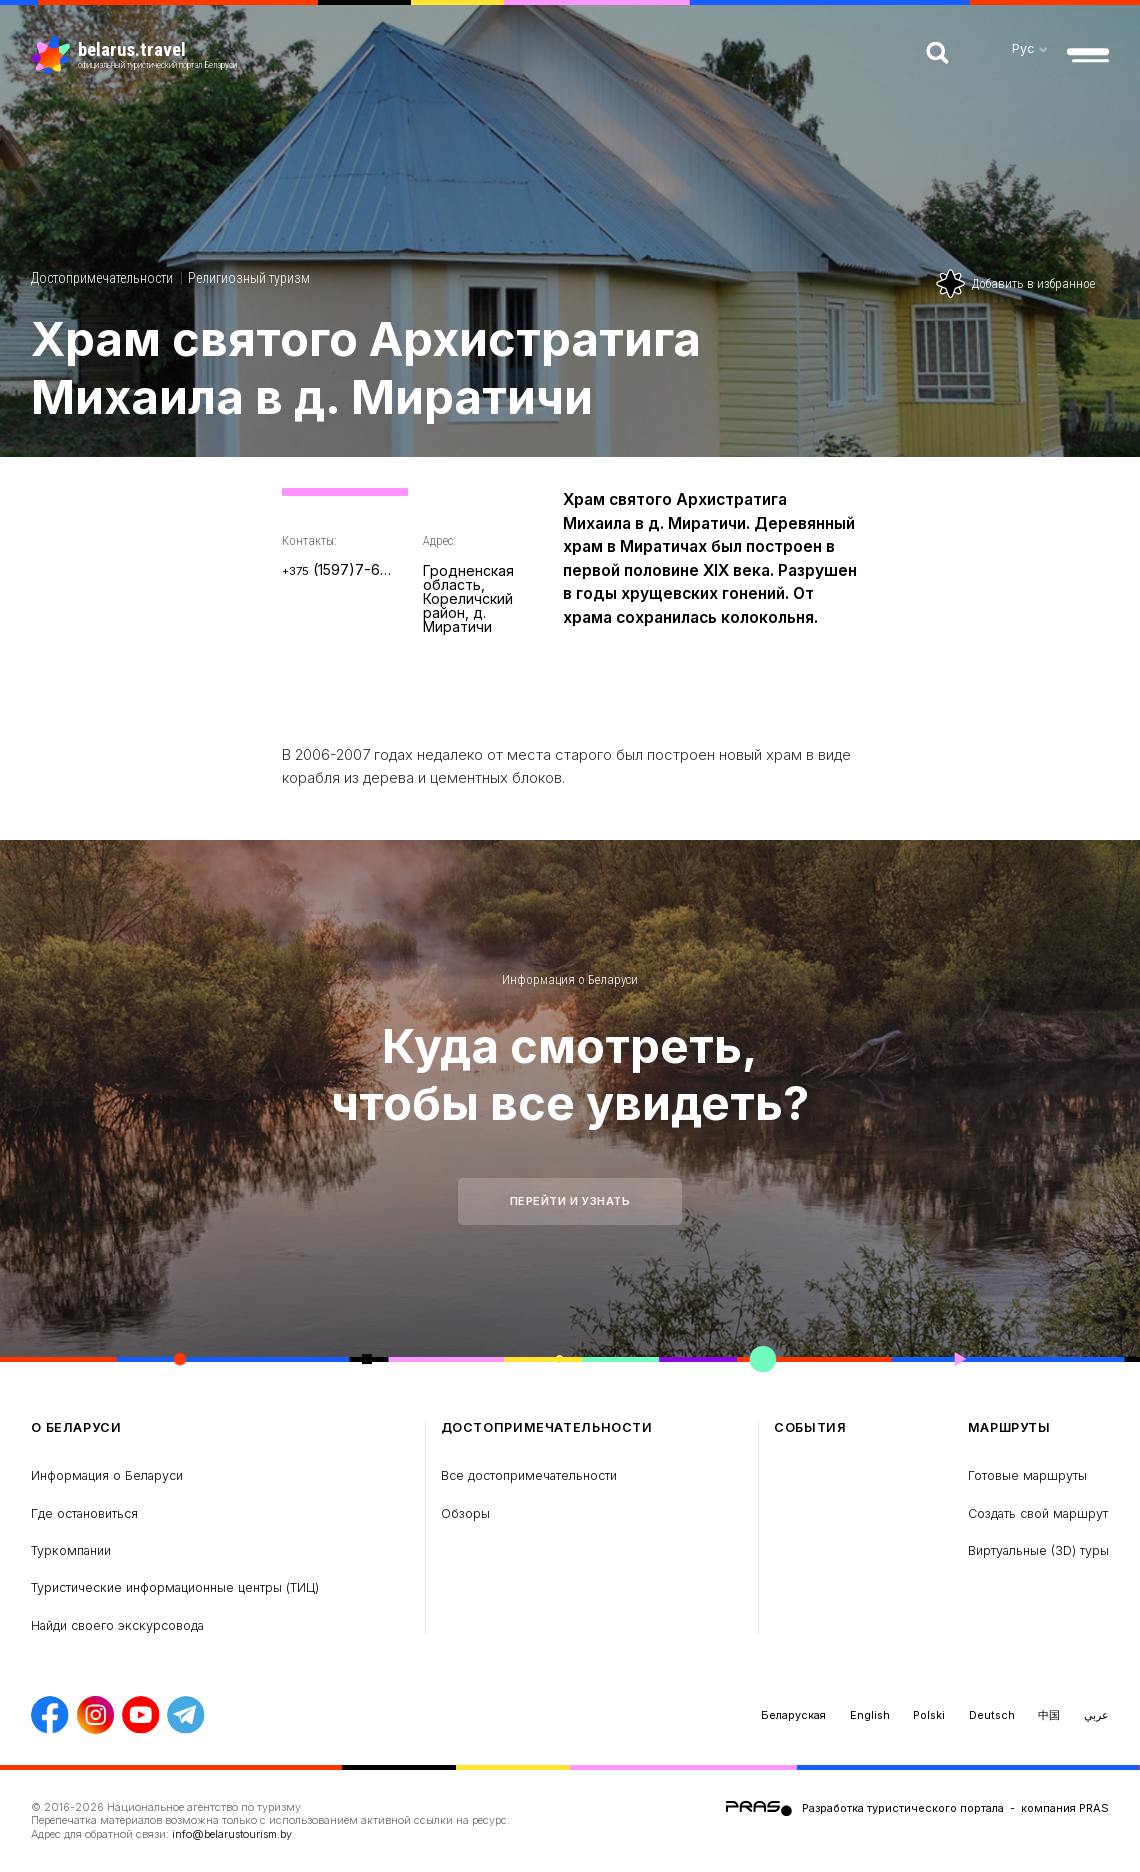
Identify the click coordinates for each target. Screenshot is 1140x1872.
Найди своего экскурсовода (117, 1625)
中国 (1049, 1715)
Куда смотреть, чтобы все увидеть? (570, 1074)
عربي (1096, 1715)
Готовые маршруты (1027, 1475)
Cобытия (810, 1427)
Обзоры (465, 1513)
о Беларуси (76, 1427)
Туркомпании (71, 1550)
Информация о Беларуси (570, 979)
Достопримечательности (102, 278)
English (870, 1715)
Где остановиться (84, 1513)
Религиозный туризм (249, 278)
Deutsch (992, 1715)
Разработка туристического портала (903, 1807)
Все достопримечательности (529, 1475)
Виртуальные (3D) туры (1038, 1550)
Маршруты (1009, 1427)
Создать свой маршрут (1038, 1513)
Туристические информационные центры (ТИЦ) (175, 1587)
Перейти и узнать (570, 1201)
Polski (929, 1715)
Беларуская (793, 1715)
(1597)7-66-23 (337, 569)
